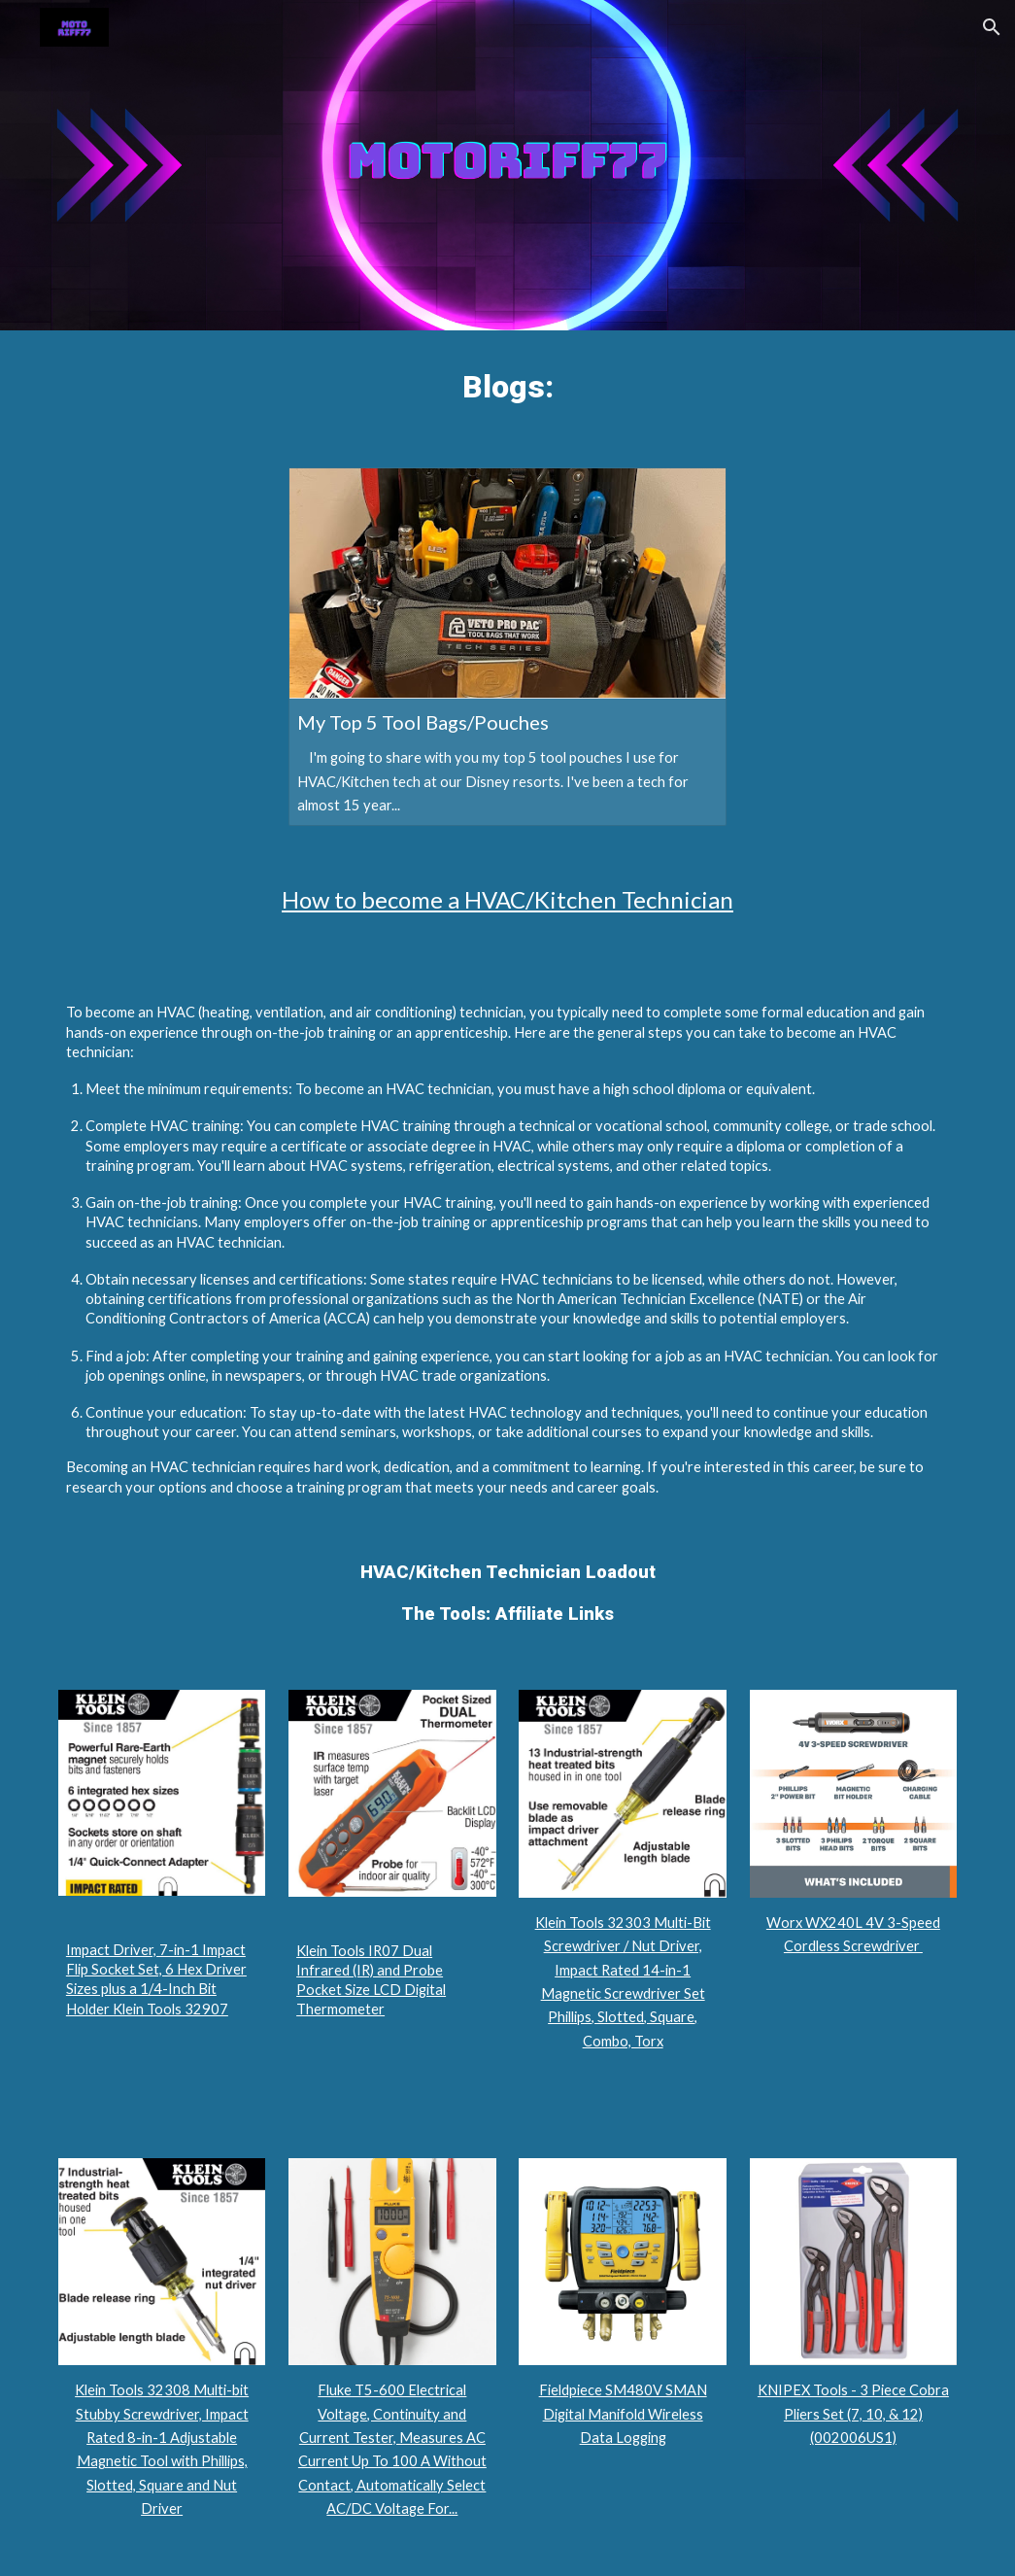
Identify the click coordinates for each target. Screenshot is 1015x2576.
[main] (507, 387)
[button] (991, 27)
